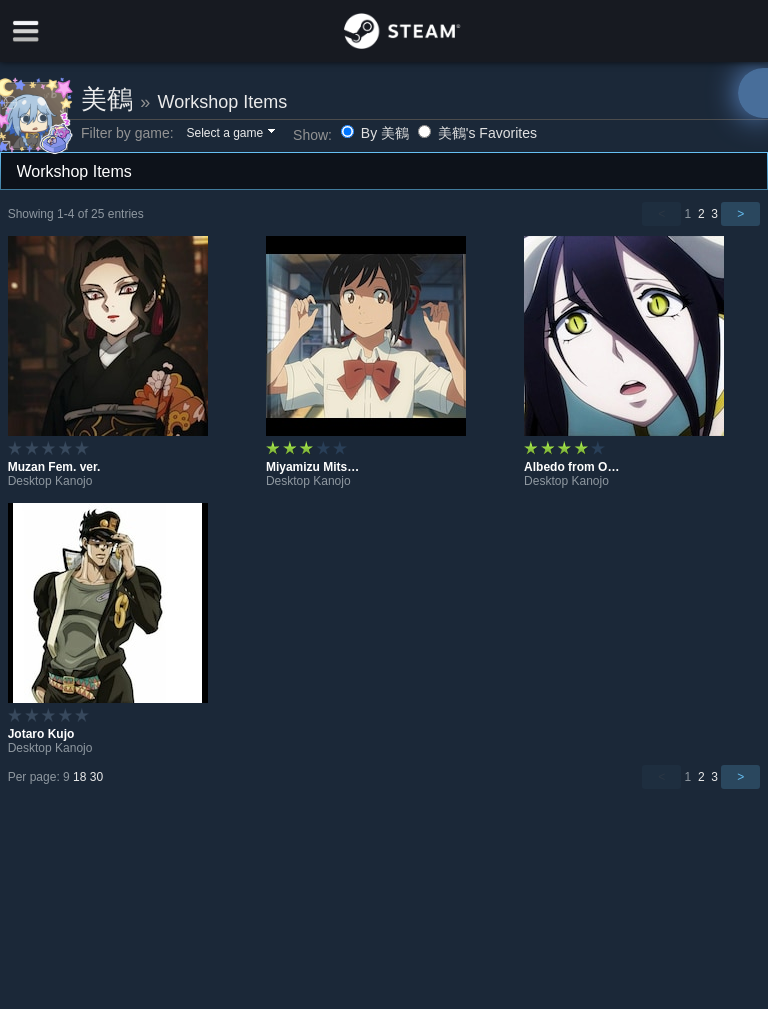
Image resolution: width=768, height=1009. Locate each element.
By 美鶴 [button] (377, 133)
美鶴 (107, 99)
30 (96, 777)
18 (79, 777)
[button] (229, 134)
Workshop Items (222, 102)
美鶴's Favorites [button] (477, 133)
